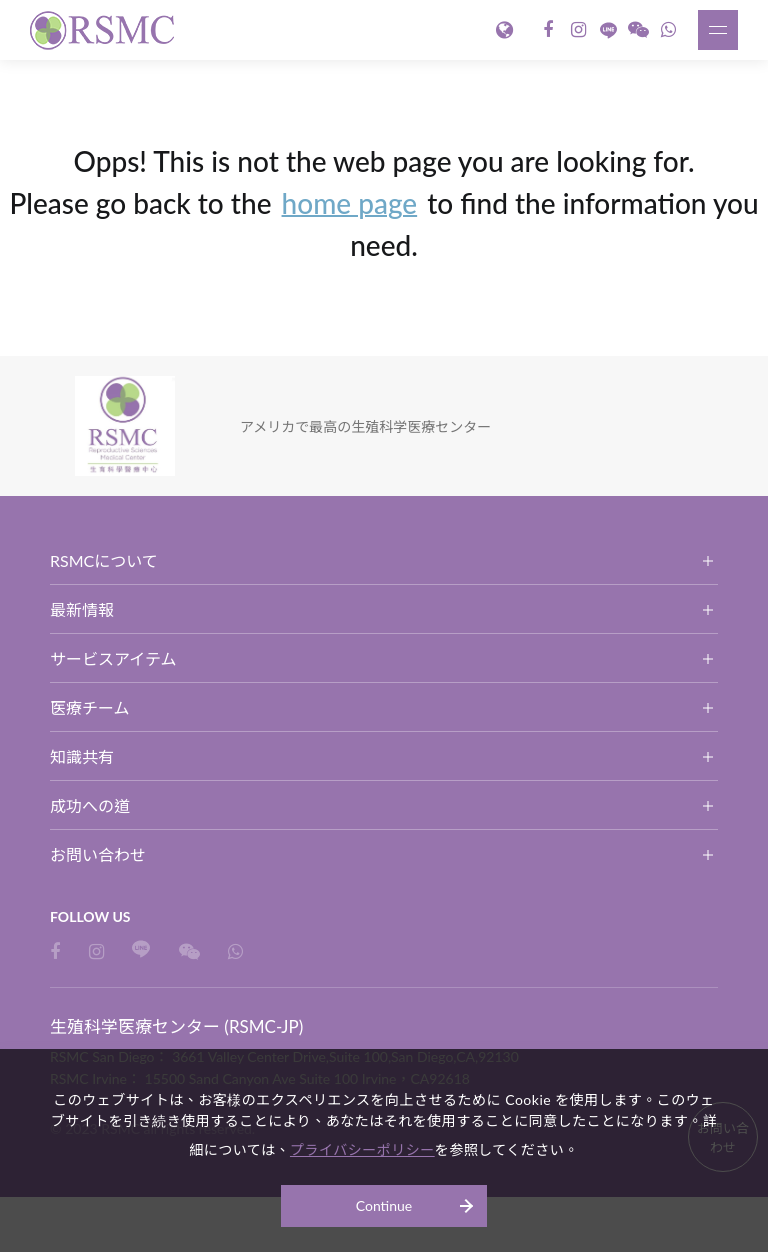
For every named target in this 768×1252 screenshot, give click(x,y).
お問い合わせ (98, 854)
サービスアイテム (113, 658)
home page (350, 203)
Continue (384, 1205)
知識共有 (82, 756)
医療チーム (90, 707)
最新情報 (82, 609)
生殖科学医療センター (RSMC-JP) (105, 30)
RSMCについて (104, 560)
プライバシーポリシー (362, 1149)
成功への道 (90, 805)
